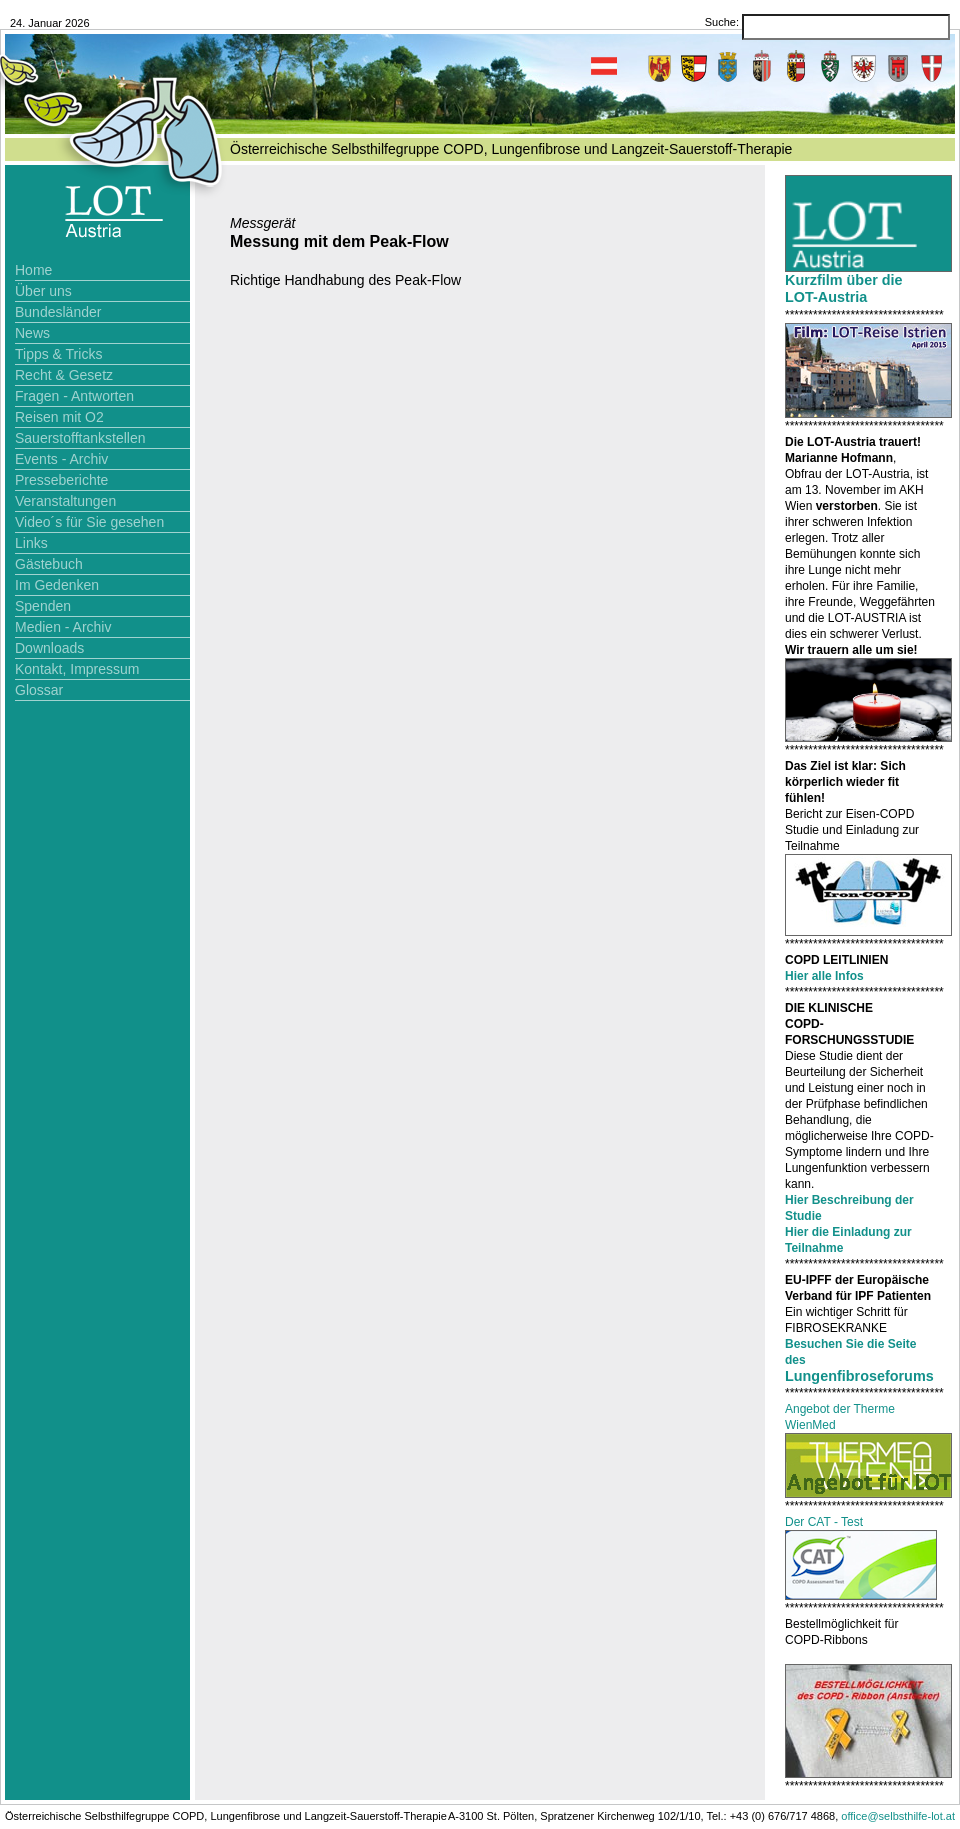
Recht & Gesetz (64, 375)
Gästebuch (49, 564)
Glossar (39, 690)
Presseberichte (61, 480)
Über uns (43, 291)
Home (33, 270)
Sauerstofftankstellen (80, 438)
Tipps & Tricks (58, 354)
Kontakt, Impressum (77, 669)
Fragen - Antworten (74, 396)
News (32, 333)
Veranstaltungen (65, 501)
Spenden (43, 606)
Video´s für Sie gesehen (89, 522)
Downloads (49, 648)
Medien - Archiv (63, 627)
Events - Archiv (61, 459)
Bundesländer (58, 312)
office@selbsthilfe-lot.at (898, 1816)
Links (31, 543)
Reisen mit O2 (59, 417)
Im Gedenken (57, 585)
